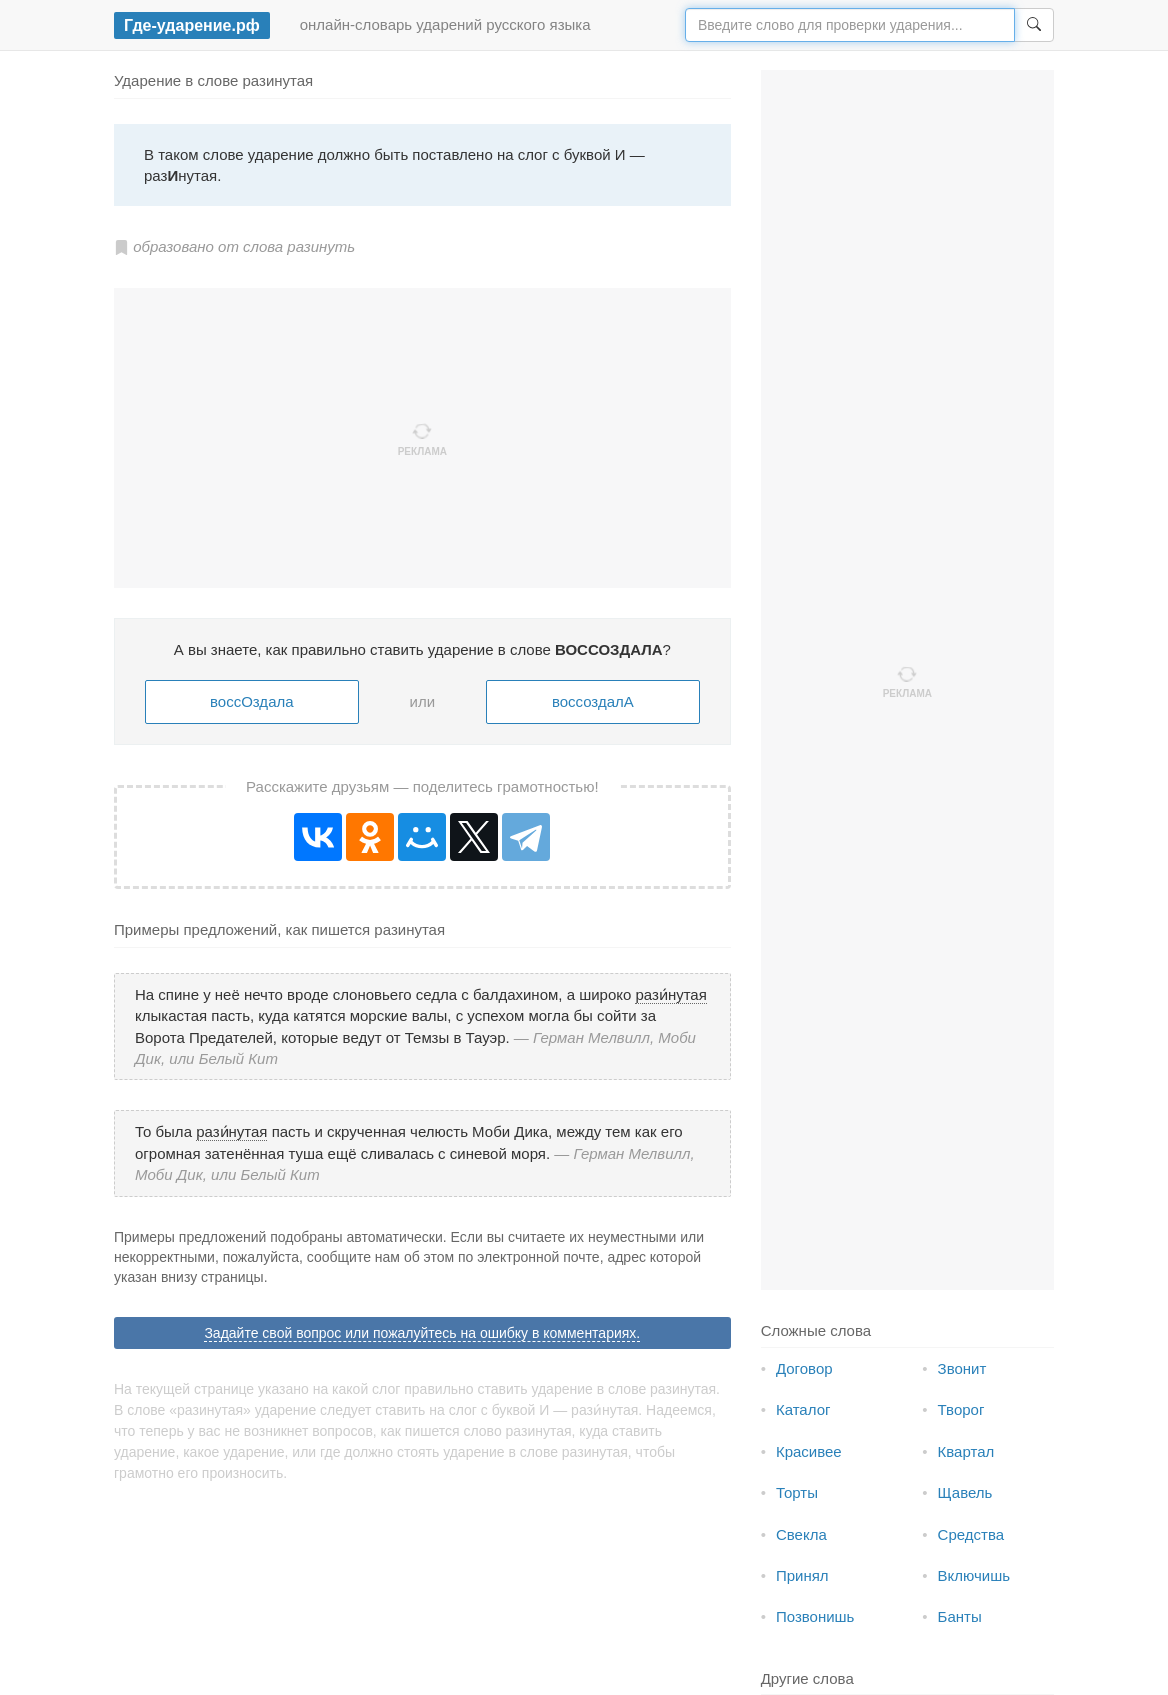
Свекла (801, 1534)
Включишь (974, 1575)
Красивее (809, 1451)
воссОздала (252, 701)
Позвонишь (815, 1616)
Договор (804, 1368)
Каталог (803, 1409)
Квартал (966, 1451)
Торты (797, 1492)
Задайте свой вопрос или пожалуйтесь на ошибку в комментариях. (422, 1333)
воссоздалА (593, 701)
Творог (961, 1409)
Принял (802, 1575)
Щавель (965, 1492)
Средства (971, 1534)
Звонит (962, 1368)
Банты (960, 1616)
